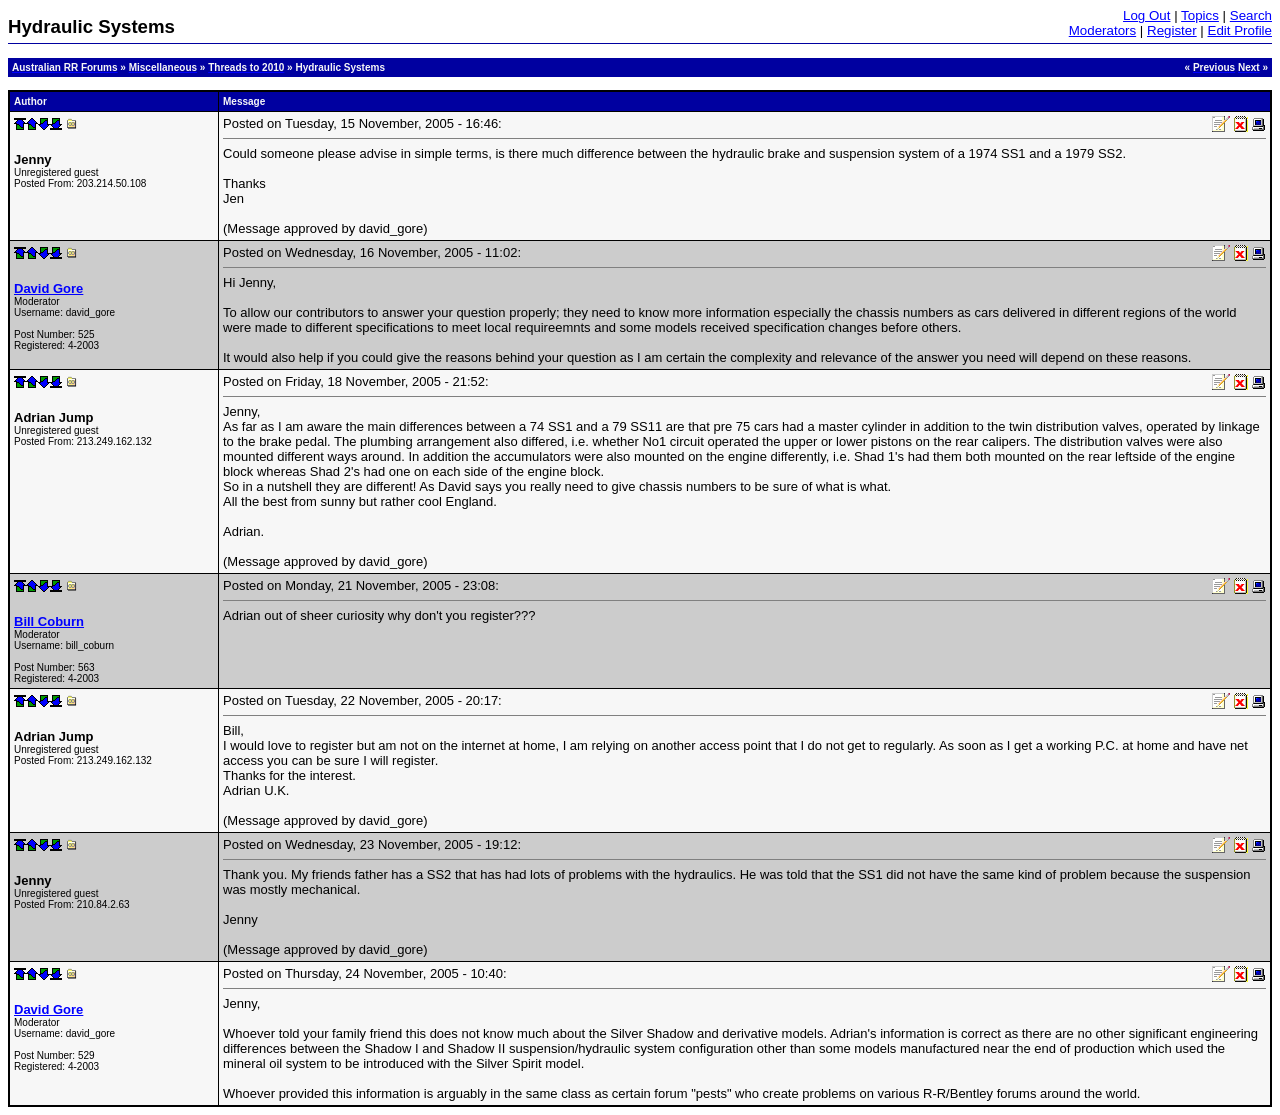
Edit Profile (1240, 30)
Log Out (1146, 15)
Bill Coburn (49, 621)
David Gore (48, 288)
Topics (1200, 15)
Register (1172, 30)
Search (1251, 15)
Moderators (1102, 30)
